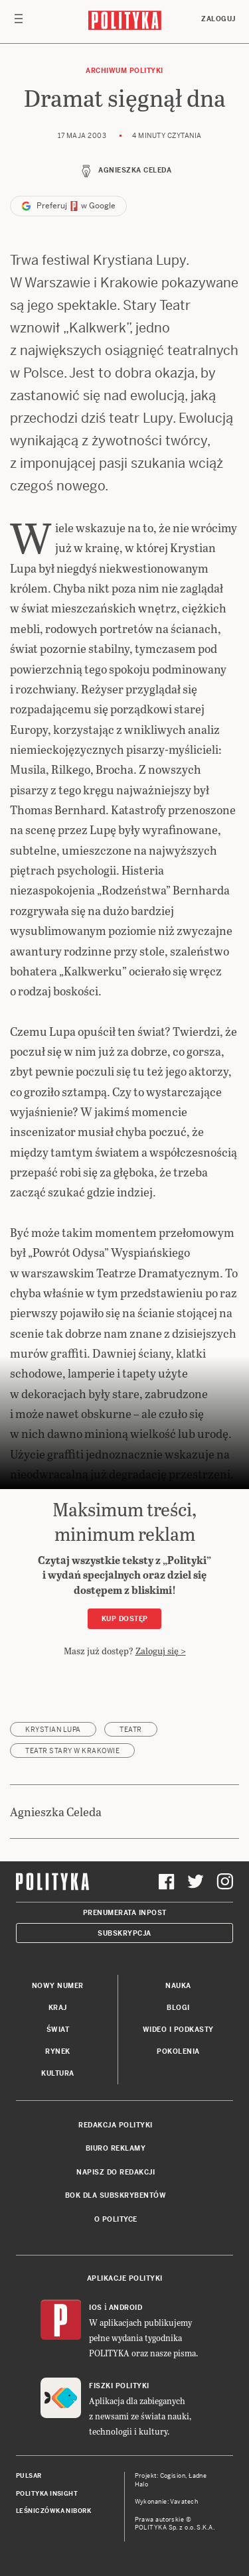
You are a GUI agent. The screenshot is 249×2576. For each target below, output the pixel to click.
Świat (58, 2029)
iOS (95, 2307)
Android (126, 2307)
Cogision (173, 2476)
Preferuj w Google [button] (68, 205)
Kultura (57, 2073)
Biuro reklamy (116, 2148)
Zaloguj (218, 19)
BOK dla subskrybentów (116, 2195)
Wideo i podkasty (178, 2029)
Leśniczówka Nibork (53, 2511)
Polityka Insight (47, 2494)
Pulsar (29, 2476)
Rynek (57, 2051)
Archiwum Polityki (124, 70)
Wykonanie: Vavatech (167, 2502)
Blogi (178, 2007)
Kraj (57, 2007)
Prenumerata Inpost (125, 1912)
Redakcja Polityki (115, 2125)
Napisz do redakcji (115, 2172)
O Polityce (115, 2219)
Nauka (178, 1985)
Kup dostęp (125, 1618)
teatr (131, 1729)
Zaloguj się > (160, 1650)
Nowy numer (58, 1985)
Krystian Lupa (53, 1729)
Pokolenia (178, 2051)
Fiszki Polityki (119, 2386)
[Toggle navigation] (18, 22)
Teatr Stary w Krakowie (72, 1751)
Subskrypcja (124, 1933)
